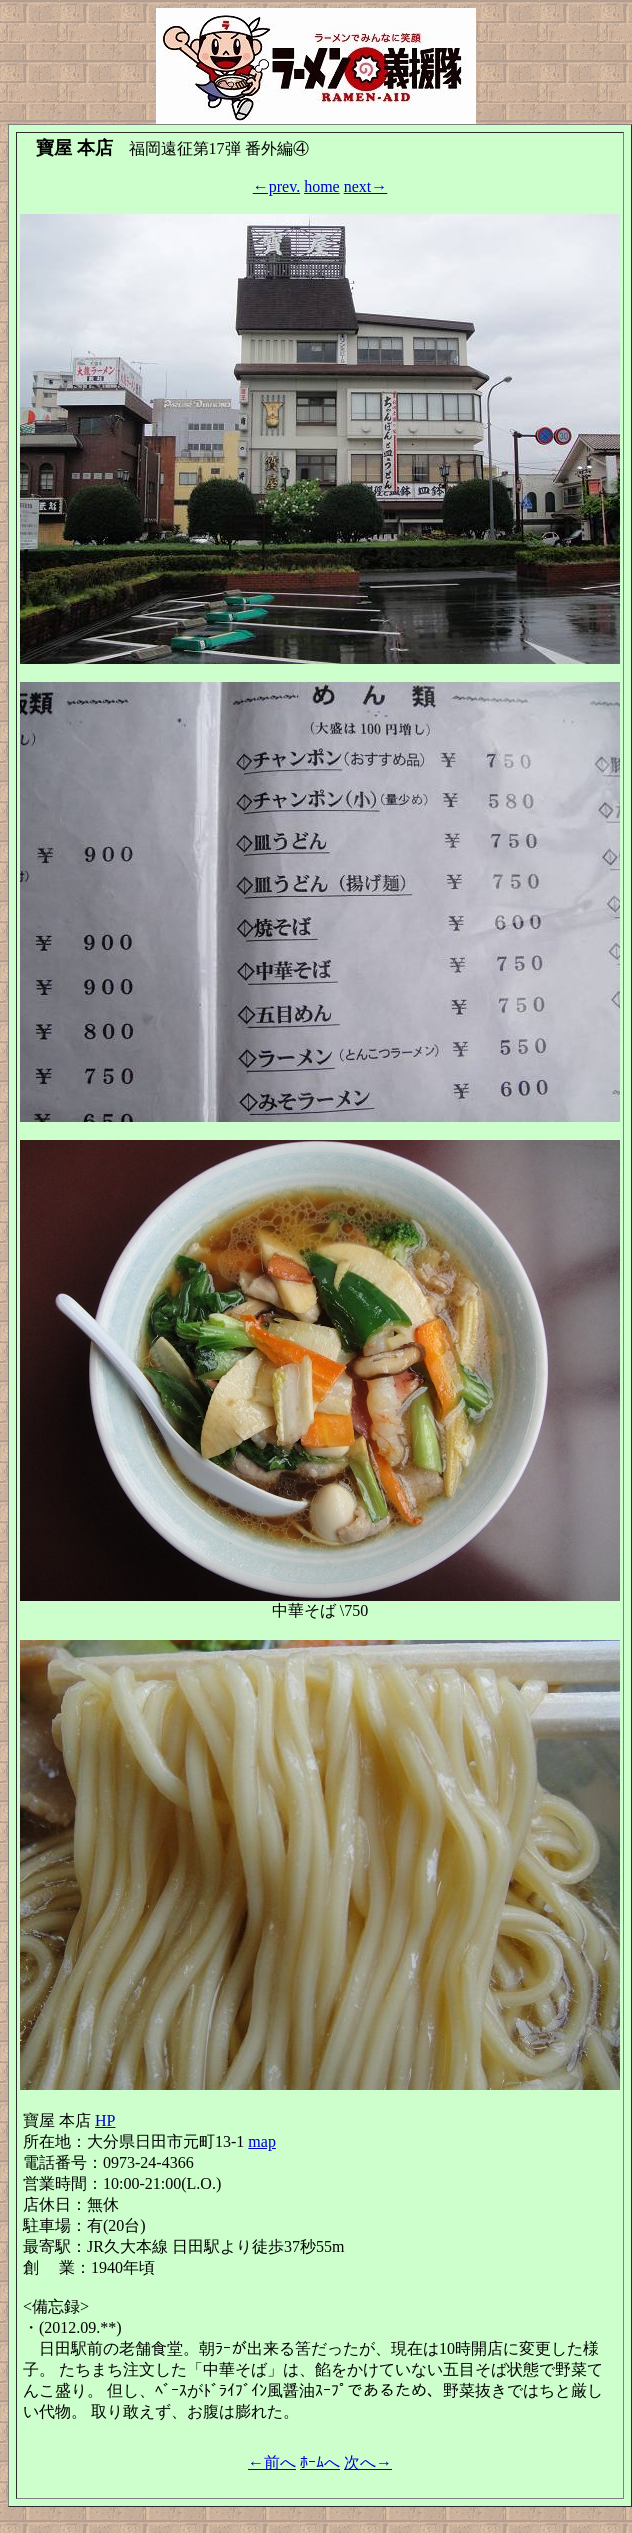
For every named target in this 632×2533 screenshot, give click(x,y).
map (262, 2141)
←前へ (272, 2462)
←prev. (276, 186)
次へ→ (368, 2462)
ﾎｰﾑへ (320, 2462)
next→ (366, 186)
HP (105, 2120)
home (322, 186)
